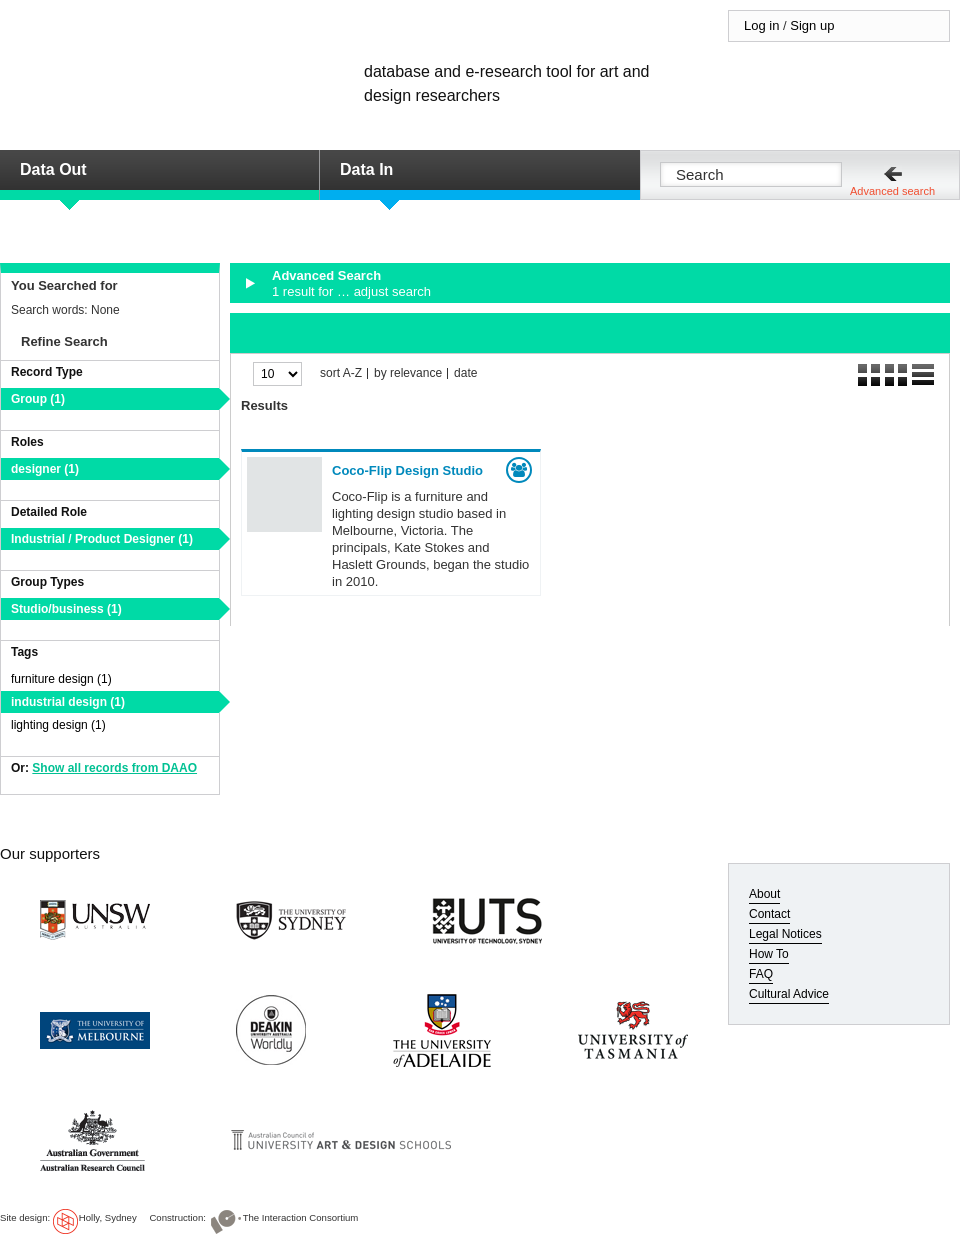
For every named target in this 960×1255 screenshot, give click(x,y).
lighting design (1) (58, 725)
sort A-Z (341, 373)
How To (769, 954)
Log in (761, 25)
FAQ (761, 974)
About (764, 894)
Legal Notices (785, 934)
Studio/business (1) (66, 609)
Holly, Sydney (108, 1217)
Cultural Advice (789, 994)
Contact (769, 914)
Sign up (812, 25)
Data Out (53, 169)
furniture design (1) (61, 679)
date (465, 373)
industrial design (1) (68, 702)
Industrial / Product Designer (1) (102, 539)
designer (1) (45, 469)
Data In (366, 169)
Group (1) (38, 399)
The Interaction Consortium (301, 1217)
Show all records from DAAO (114, 768)
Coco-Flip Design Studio (407, 470)
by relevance (408, 373)
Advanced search (892, 191)
